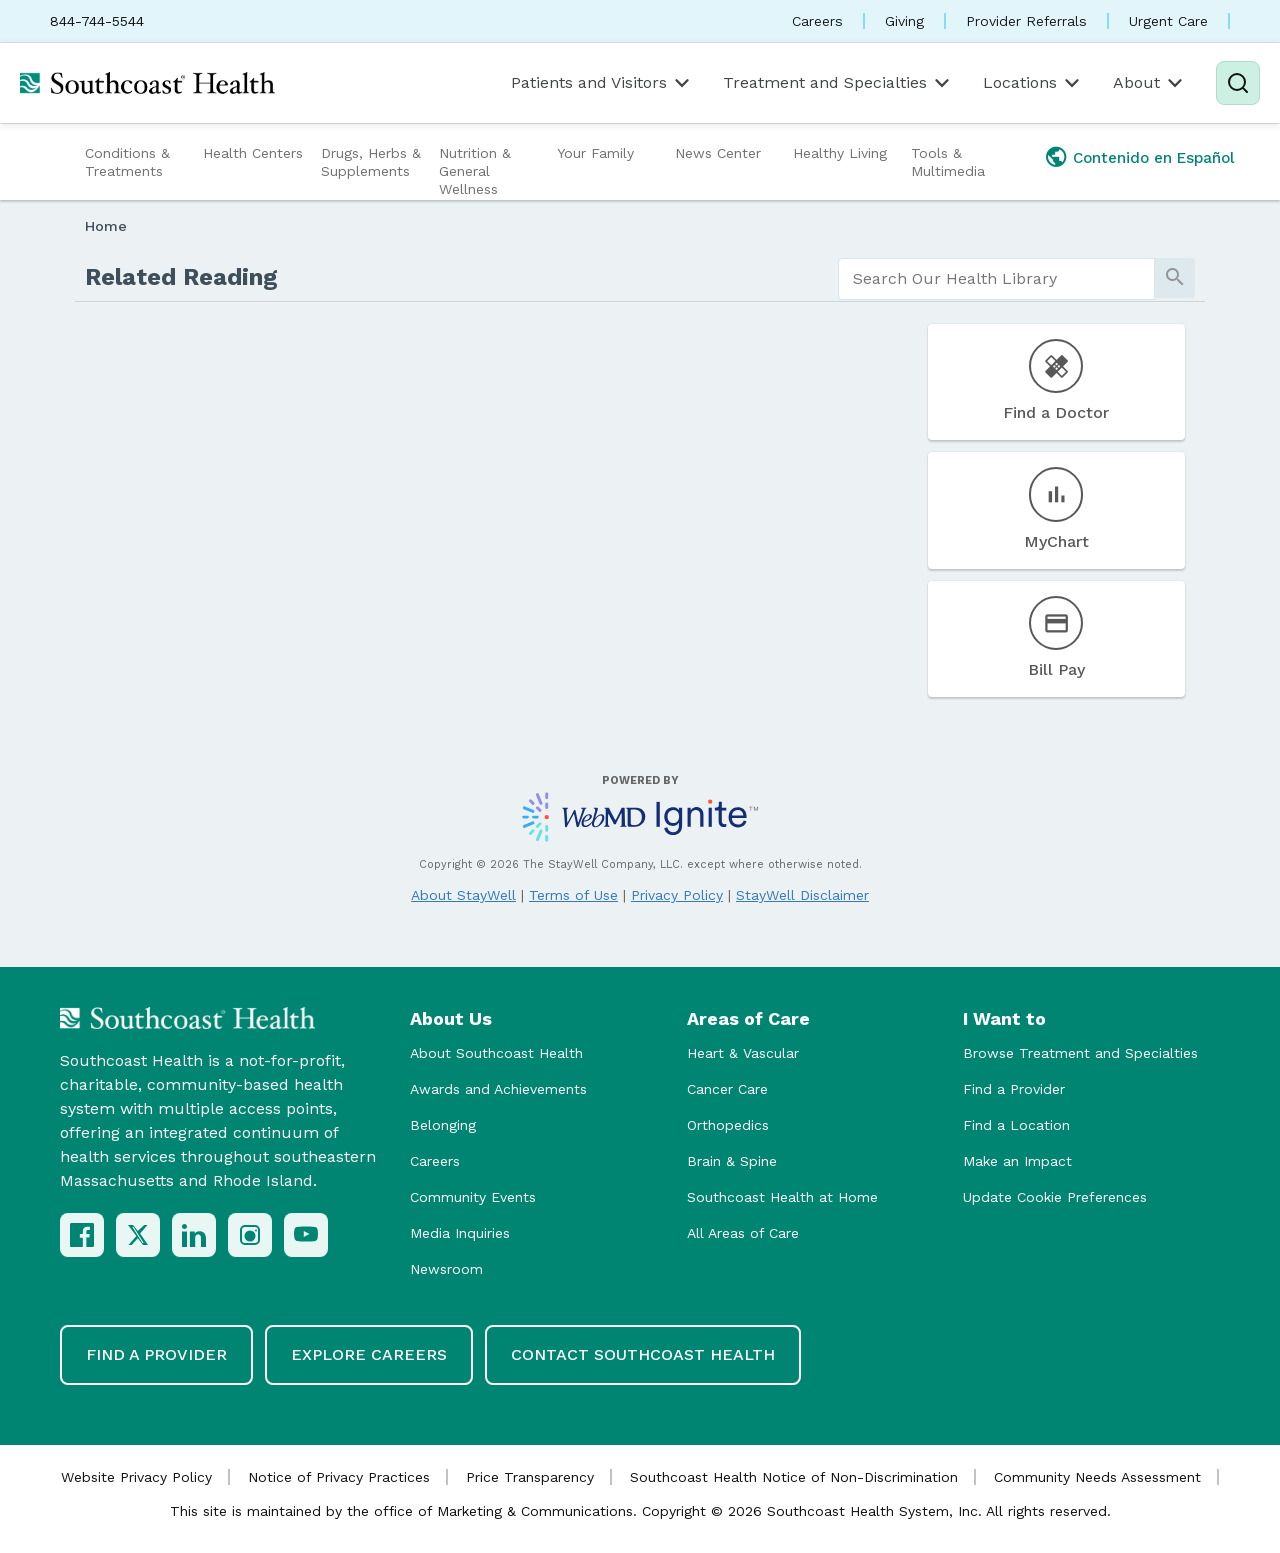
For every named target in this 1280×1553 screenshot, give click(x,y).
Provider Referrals (1026, 21)
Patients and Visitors (602, 83)
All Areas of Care (743, 1233)
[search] (996, 279)
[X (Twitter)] (138, 1235)
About (1149, 83)
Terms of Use (573, 895)
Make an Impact (1017, 1161)
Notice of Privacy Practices (339, 1477)
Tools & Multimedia (948, 162)
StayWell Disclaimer (802, 895)
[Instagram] (250, 1235)
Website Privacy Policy (136, 1477)
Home (106, 226)
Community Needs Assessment (1097, 1477)
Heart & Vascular (743, 1053)
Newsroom (446, 1269)
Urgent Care (1168, 21)
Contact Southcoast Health (643, 1354)
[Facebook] (82, 1235)
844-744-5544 (97, 21)
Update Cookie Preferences (1055, 1197)
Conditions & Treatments (127, 162)
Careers (817, 21)
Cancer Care (727, 1089)
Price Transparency (530, 1477)
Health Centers (253, 153)
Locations (1033, 83)
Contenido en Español (1154, 158)
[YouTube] (306, 1235)
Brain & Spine (732, 1161)
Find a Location (1016, 1125)
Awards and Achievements (498, 1089)
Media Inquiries (460, 1233)
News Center (718, 153)
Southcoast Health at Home (782, 1197)
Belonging (443, 1125)
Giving (904, 21)
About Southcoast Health (496, 1053)
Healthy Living (840, 153)
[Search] (1238, 83)
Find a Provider (1014, 1089)
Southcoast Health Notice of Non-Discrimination (794, 1477)
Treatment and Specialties (838, 83)
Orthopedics (728, 1125)
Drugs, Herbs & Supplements (371, 162)
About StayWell (463, 895)
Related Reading (181, 277)
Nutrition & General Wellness (475, 171)
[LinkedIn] (194, 1235)
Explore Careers (369, 1354)
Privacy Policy (677, 895)
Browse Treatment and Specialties (1080, 1053)
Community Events (473, 1197)
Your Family (595, 153)
